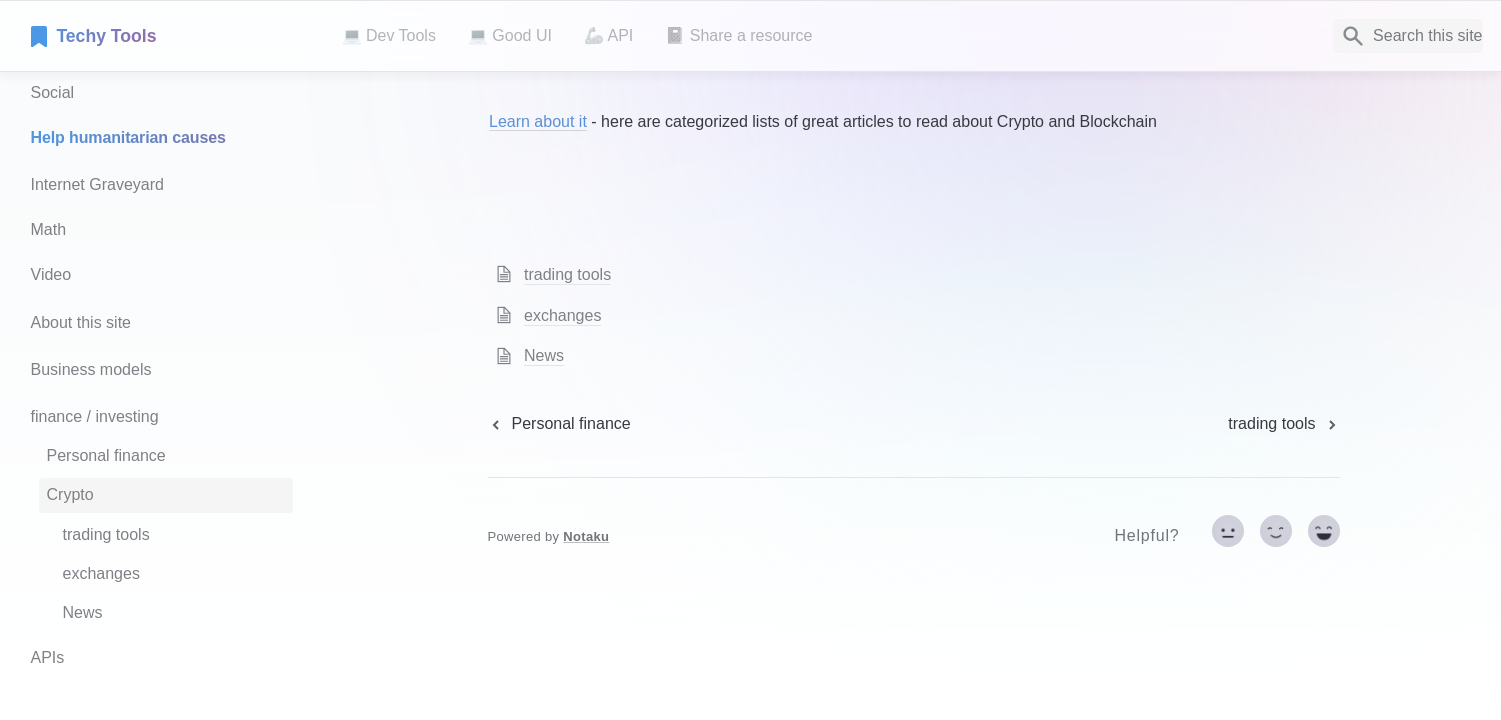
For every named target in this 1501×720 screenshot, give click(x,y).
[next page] (1283, 424)
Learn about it (538, 121)
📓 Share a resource (738, 35)
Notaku (586, 536)
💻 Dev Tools (389, 35)
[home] (170, 36)
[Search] (1407, 36)
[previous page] (559, 424)
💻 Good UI (510, 35)
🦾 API (608, 35)
